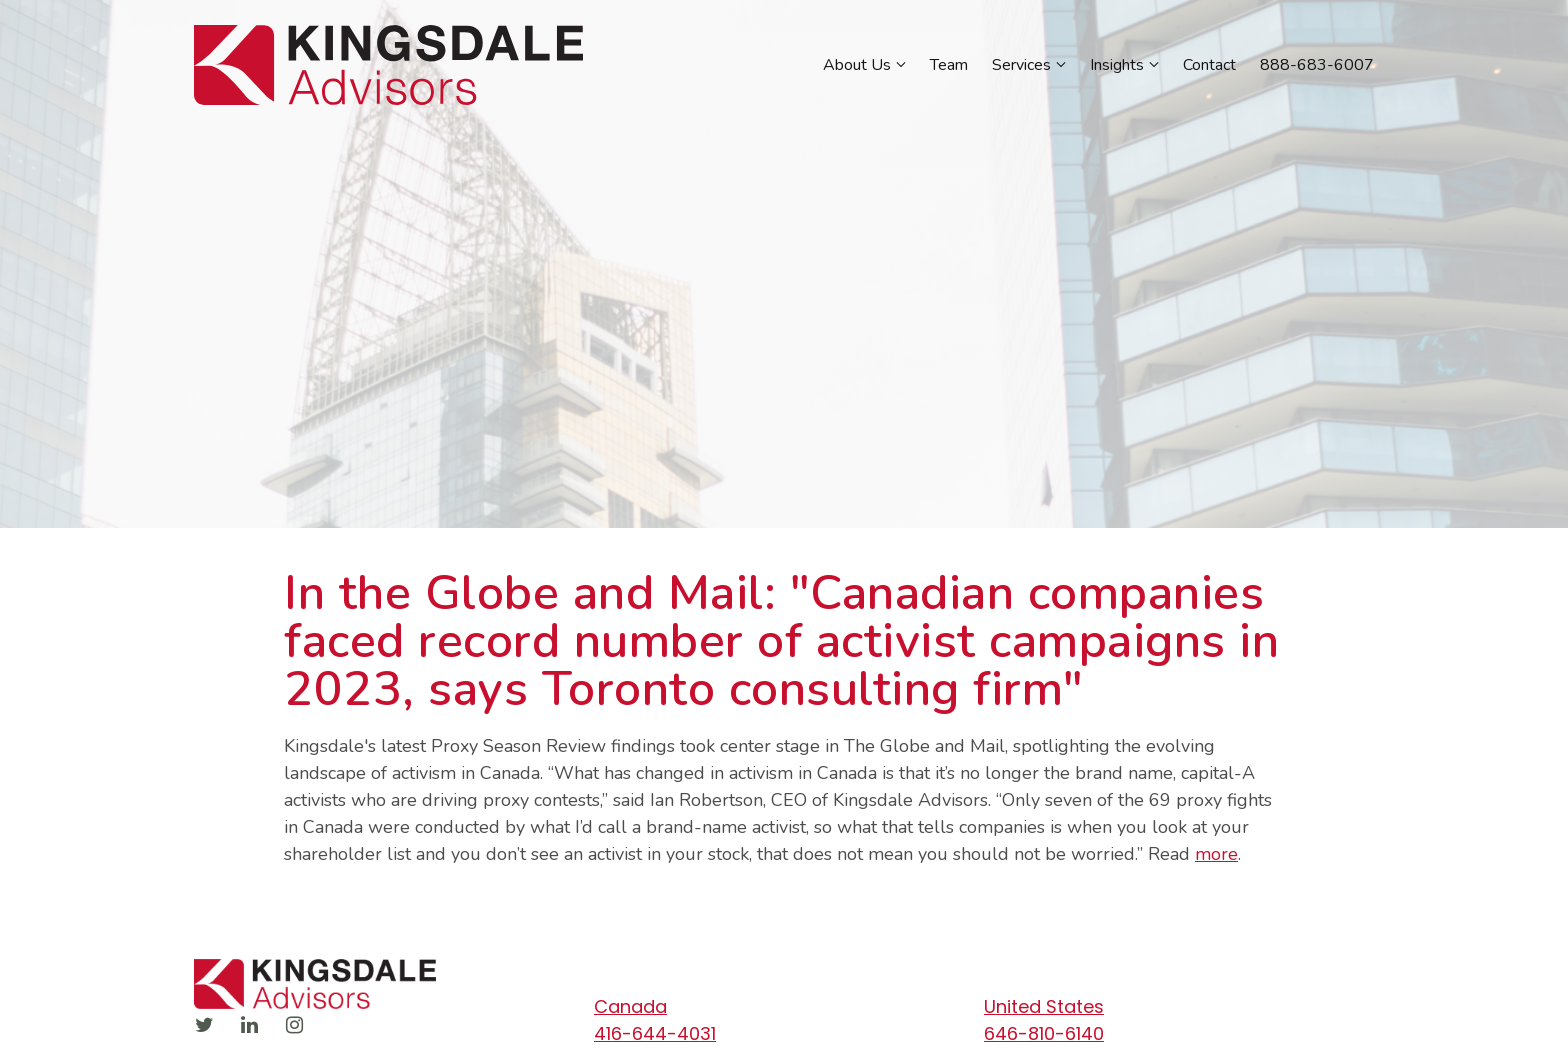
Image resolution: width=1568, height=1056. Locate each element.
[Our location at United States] (1169, 1006)
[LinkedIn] (249, 1025)
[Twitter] (204, 1025)
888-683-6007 (1317, 65)
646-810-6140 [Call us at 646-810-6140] (1044, 1033)
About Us (857, 65)
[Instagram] (294, 1025)
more (1216, 854)
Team (949, 65)
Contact (1209, 65)
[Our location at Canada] (779, 1006)
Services (1021, 65)
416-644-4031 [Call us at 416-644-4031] (655, 1033)
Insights (1117, 65)
